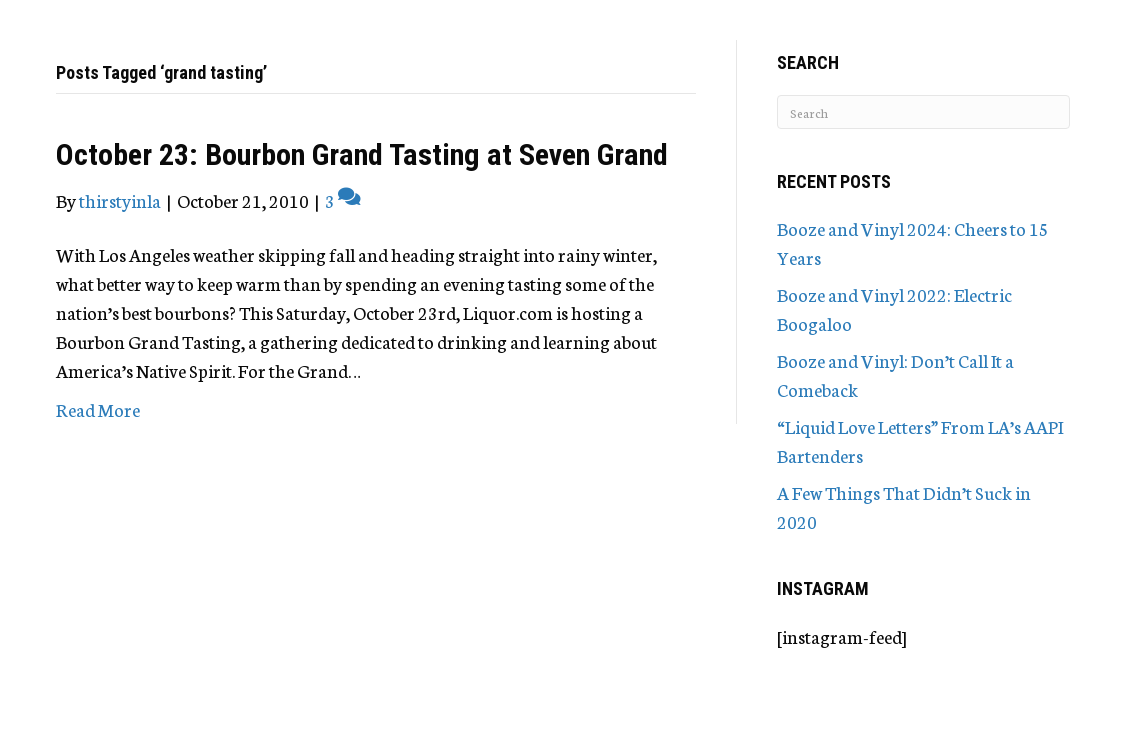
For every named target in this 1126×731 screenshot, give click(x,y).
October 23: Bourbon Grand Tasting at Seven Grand (362, 154)
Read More (98, 409)
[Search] (923, 112)
